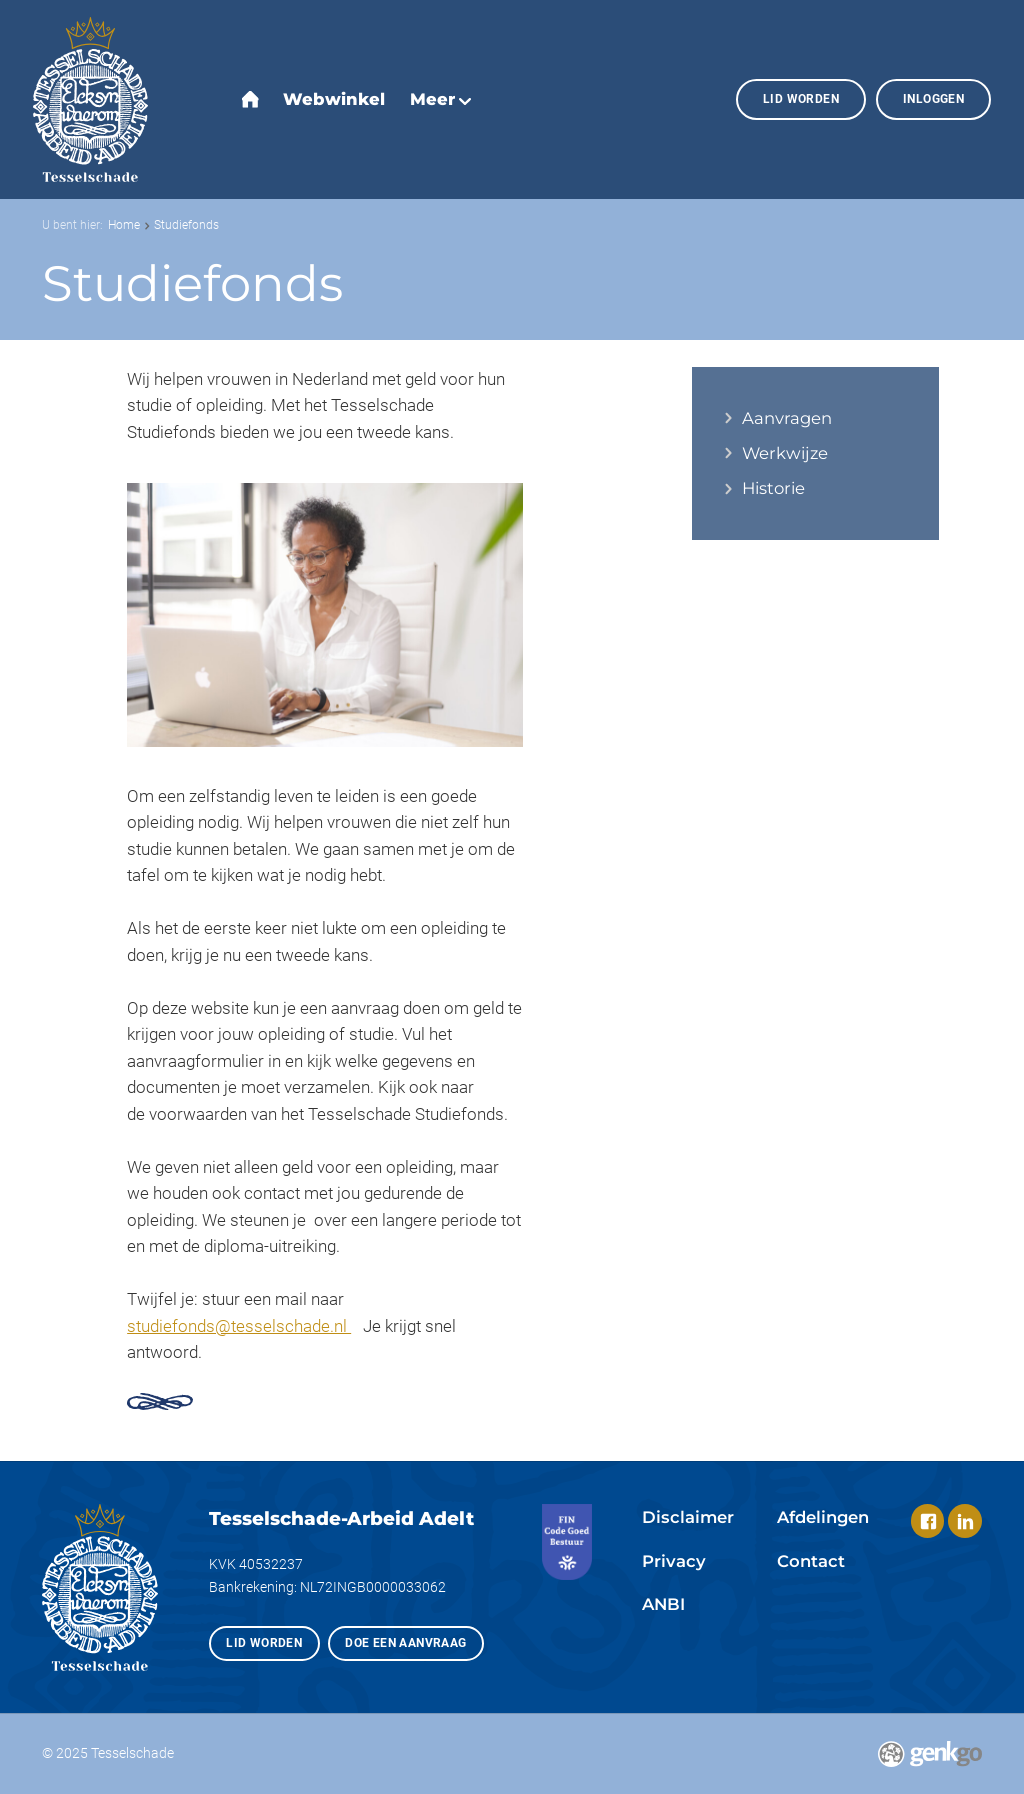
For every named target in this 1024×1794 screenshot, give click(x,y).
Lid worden (801, 98)
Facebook (927, 1520)
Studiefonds (186, 224)
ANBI (663, 1604)
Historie (773, 488)
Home (124, 224)
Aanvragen (787, 418)
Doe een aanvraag (405, 1642)
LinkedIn (964, 1520)
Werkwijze (785, 453)
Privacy (674, 1561)
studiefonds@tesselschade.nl (239, 1326)
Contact (811, 1561)
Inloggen (933, 98)
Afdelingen (823, 1517)
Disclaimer (688, 1517)
